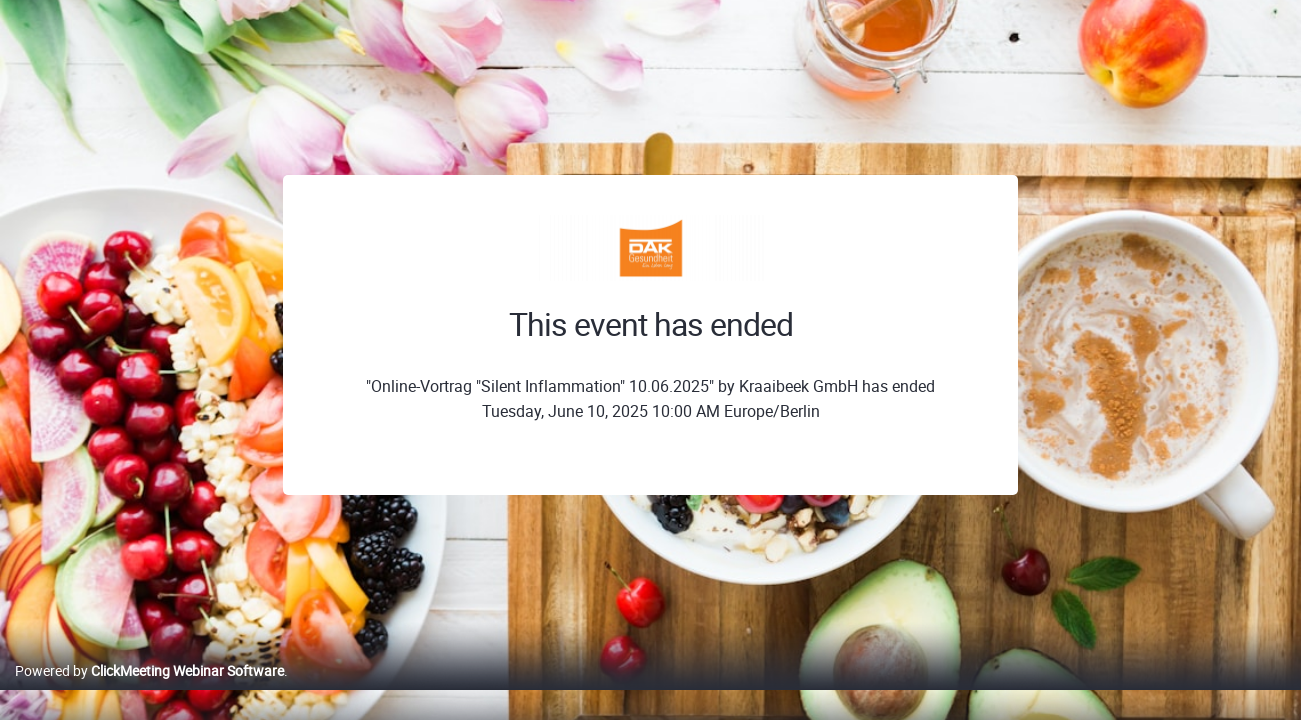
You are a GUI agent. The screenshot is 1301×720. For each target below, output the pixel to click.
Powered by (149, 691)
